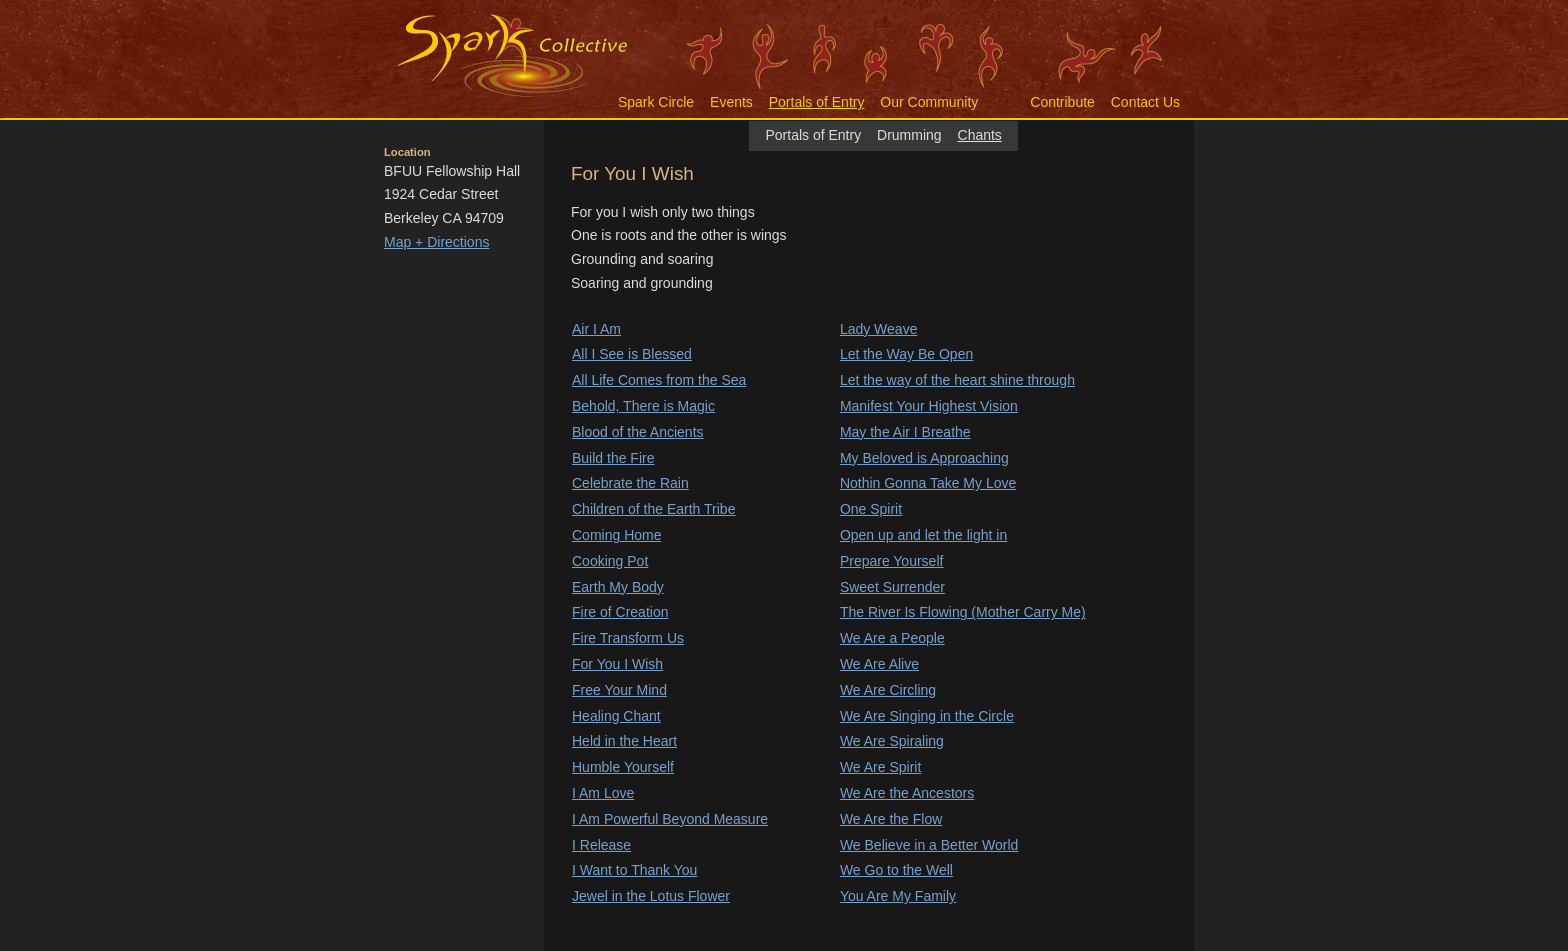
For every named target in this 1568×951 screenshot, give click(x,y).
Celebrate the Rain (630, 483)
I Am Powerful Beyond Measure (670, 819)
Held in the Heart (624, 741)
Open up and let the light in (923, 535)
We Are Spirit (880, 767)
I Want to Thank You (634, 870)
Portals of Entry (817, 102)
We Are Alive (879, 664)
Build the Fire (613, 458)
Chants (980, 135)
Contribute (1062, 102)
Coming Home (616, 535)
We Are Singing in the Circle (927, 716)
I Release (601, 845)
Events (731, 102)
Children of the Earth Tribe (653, 509)
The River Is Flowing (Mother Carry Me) (963, 612)
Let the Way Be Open (906, 354)
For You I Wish (617, 664)
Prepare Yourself (892, 561)
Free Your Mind (619, 690)
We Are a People (892, 638)
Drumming (909, 135)
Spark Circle (656, 102)
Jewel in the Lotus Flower (651, 896)
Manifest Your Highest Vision (929, 406)
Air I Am (596, 329)
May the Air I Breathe (905, 432)
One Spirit (871, 509)
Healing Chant (616, 716)
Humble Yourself (623, 767)
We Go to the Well (896, 870)
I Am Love (603, 793)
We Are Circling (888, 690)
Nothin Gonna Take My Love (928, 483)
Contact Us (1145, 102)
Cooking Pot (610, 561)
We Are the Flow (891, 819)
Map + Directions (436, 242)
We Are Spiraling (892, 741)
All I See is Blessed (632, 354)
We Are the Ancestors (907, 793)
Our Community (929, 102)
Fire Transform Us (628, 638)
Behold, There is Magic (643, 406)
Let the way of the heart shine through (957, 380)
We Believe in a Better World (929, 845)
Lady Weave (879, 329)
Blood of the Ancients (638, 432)
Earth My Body (618, 587)
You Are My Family (898, 896)
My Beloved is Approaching (924, 458)
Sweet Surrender (892, 587)
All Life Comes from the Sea (659, 380)
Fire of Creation (620, 612)
